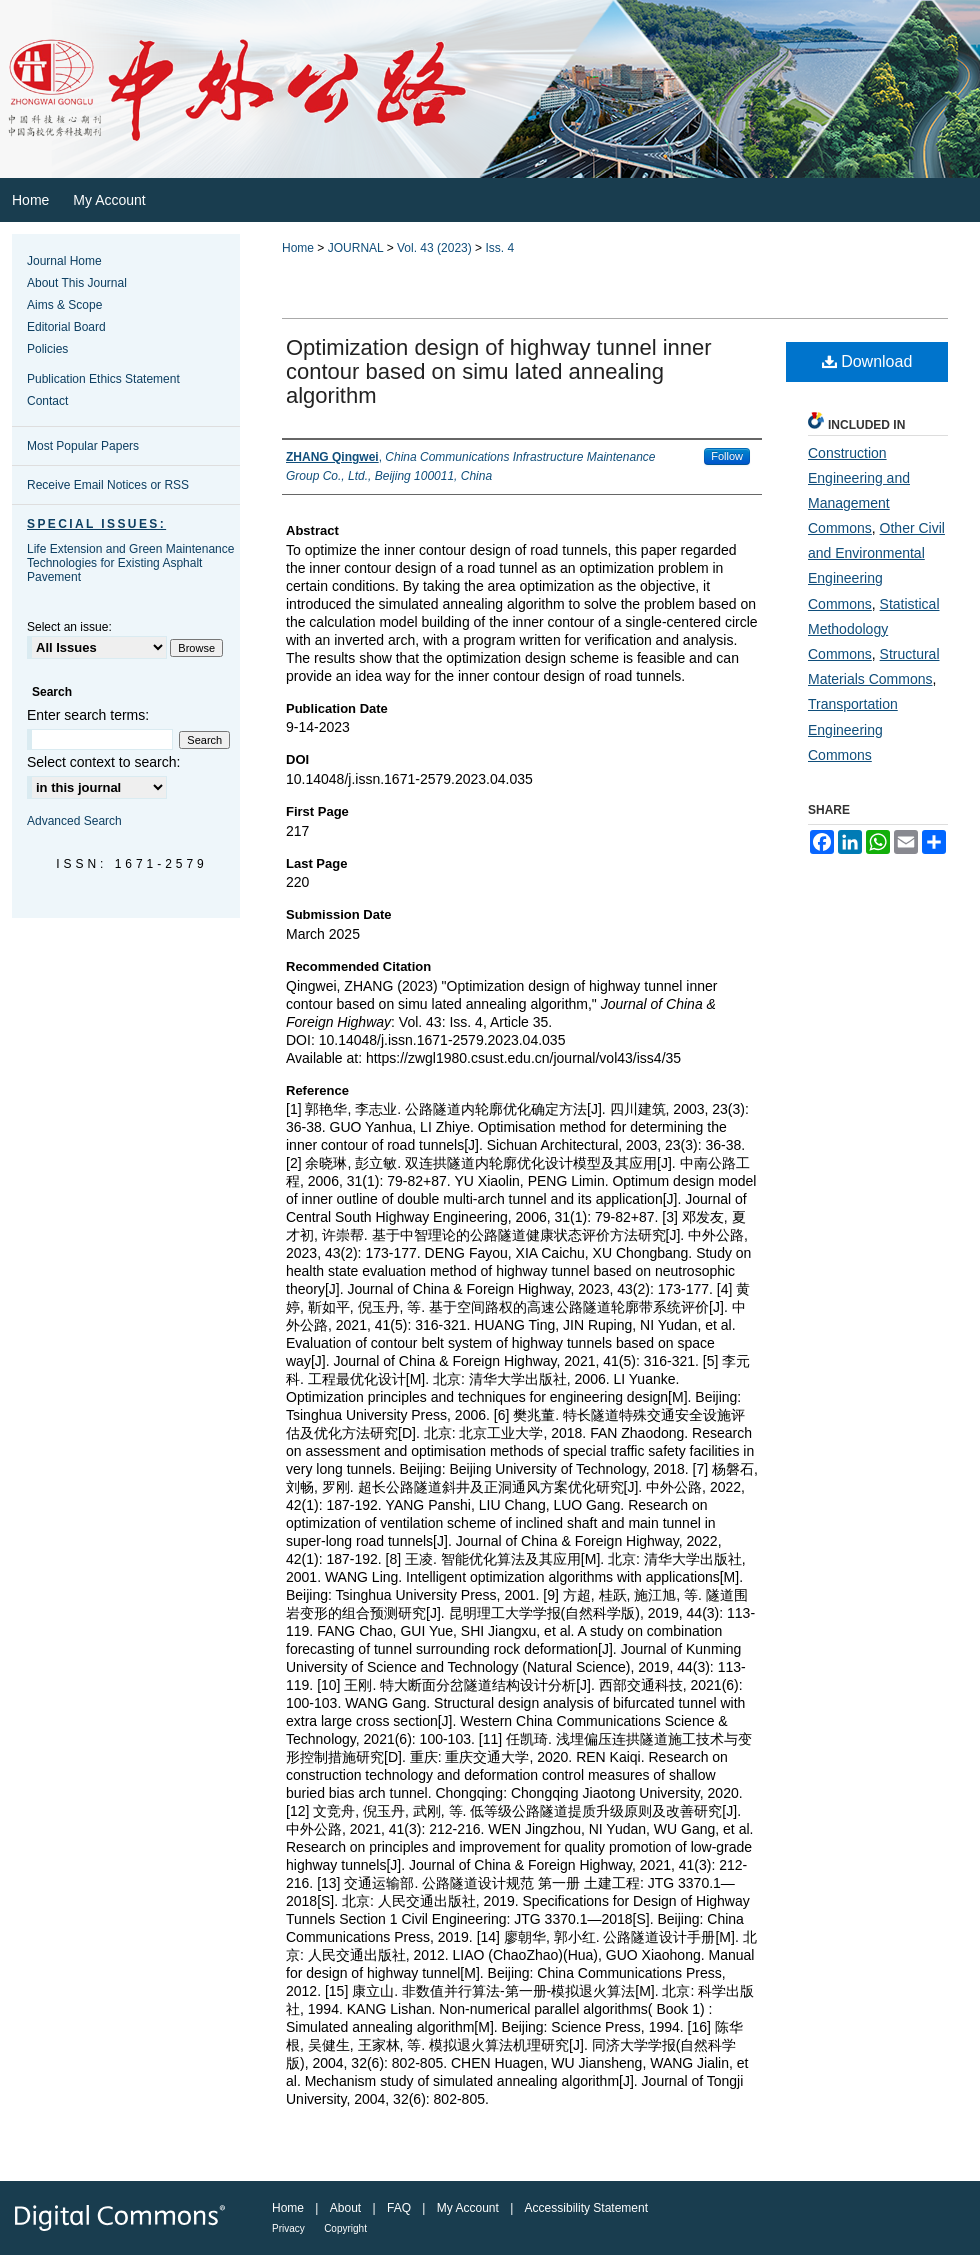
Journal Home (64, 261)
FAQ (399, 2208)
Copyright (345, 2228)
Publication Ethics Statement (103, 379)
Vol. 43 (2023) (434, 248)
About (345, 2208)
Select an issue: (69, 627)
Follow (727, 456)
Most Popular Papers (83, 446)
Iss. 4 (499, 248)
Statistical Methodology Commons (874, 629)
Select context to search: (103, 762)
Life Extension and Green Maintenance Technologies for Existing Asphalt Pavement (130, 563)
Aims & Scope (64, 305)
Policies (47, 349)
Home (298, 248)
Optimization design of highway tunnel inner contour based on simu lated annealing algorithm (499, 371)
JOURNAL (356, 248)
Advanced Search (74, 821)
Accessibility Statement (586, 2208)
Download (867, 361)
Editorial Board (66, 327)
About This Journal (77, 283)
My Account (468, 2208)
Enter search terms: (88, 715)
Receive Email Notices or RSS (108, 485)
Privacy (288, 2228)
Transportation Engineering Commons (853, 729)
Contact (47, 401)
